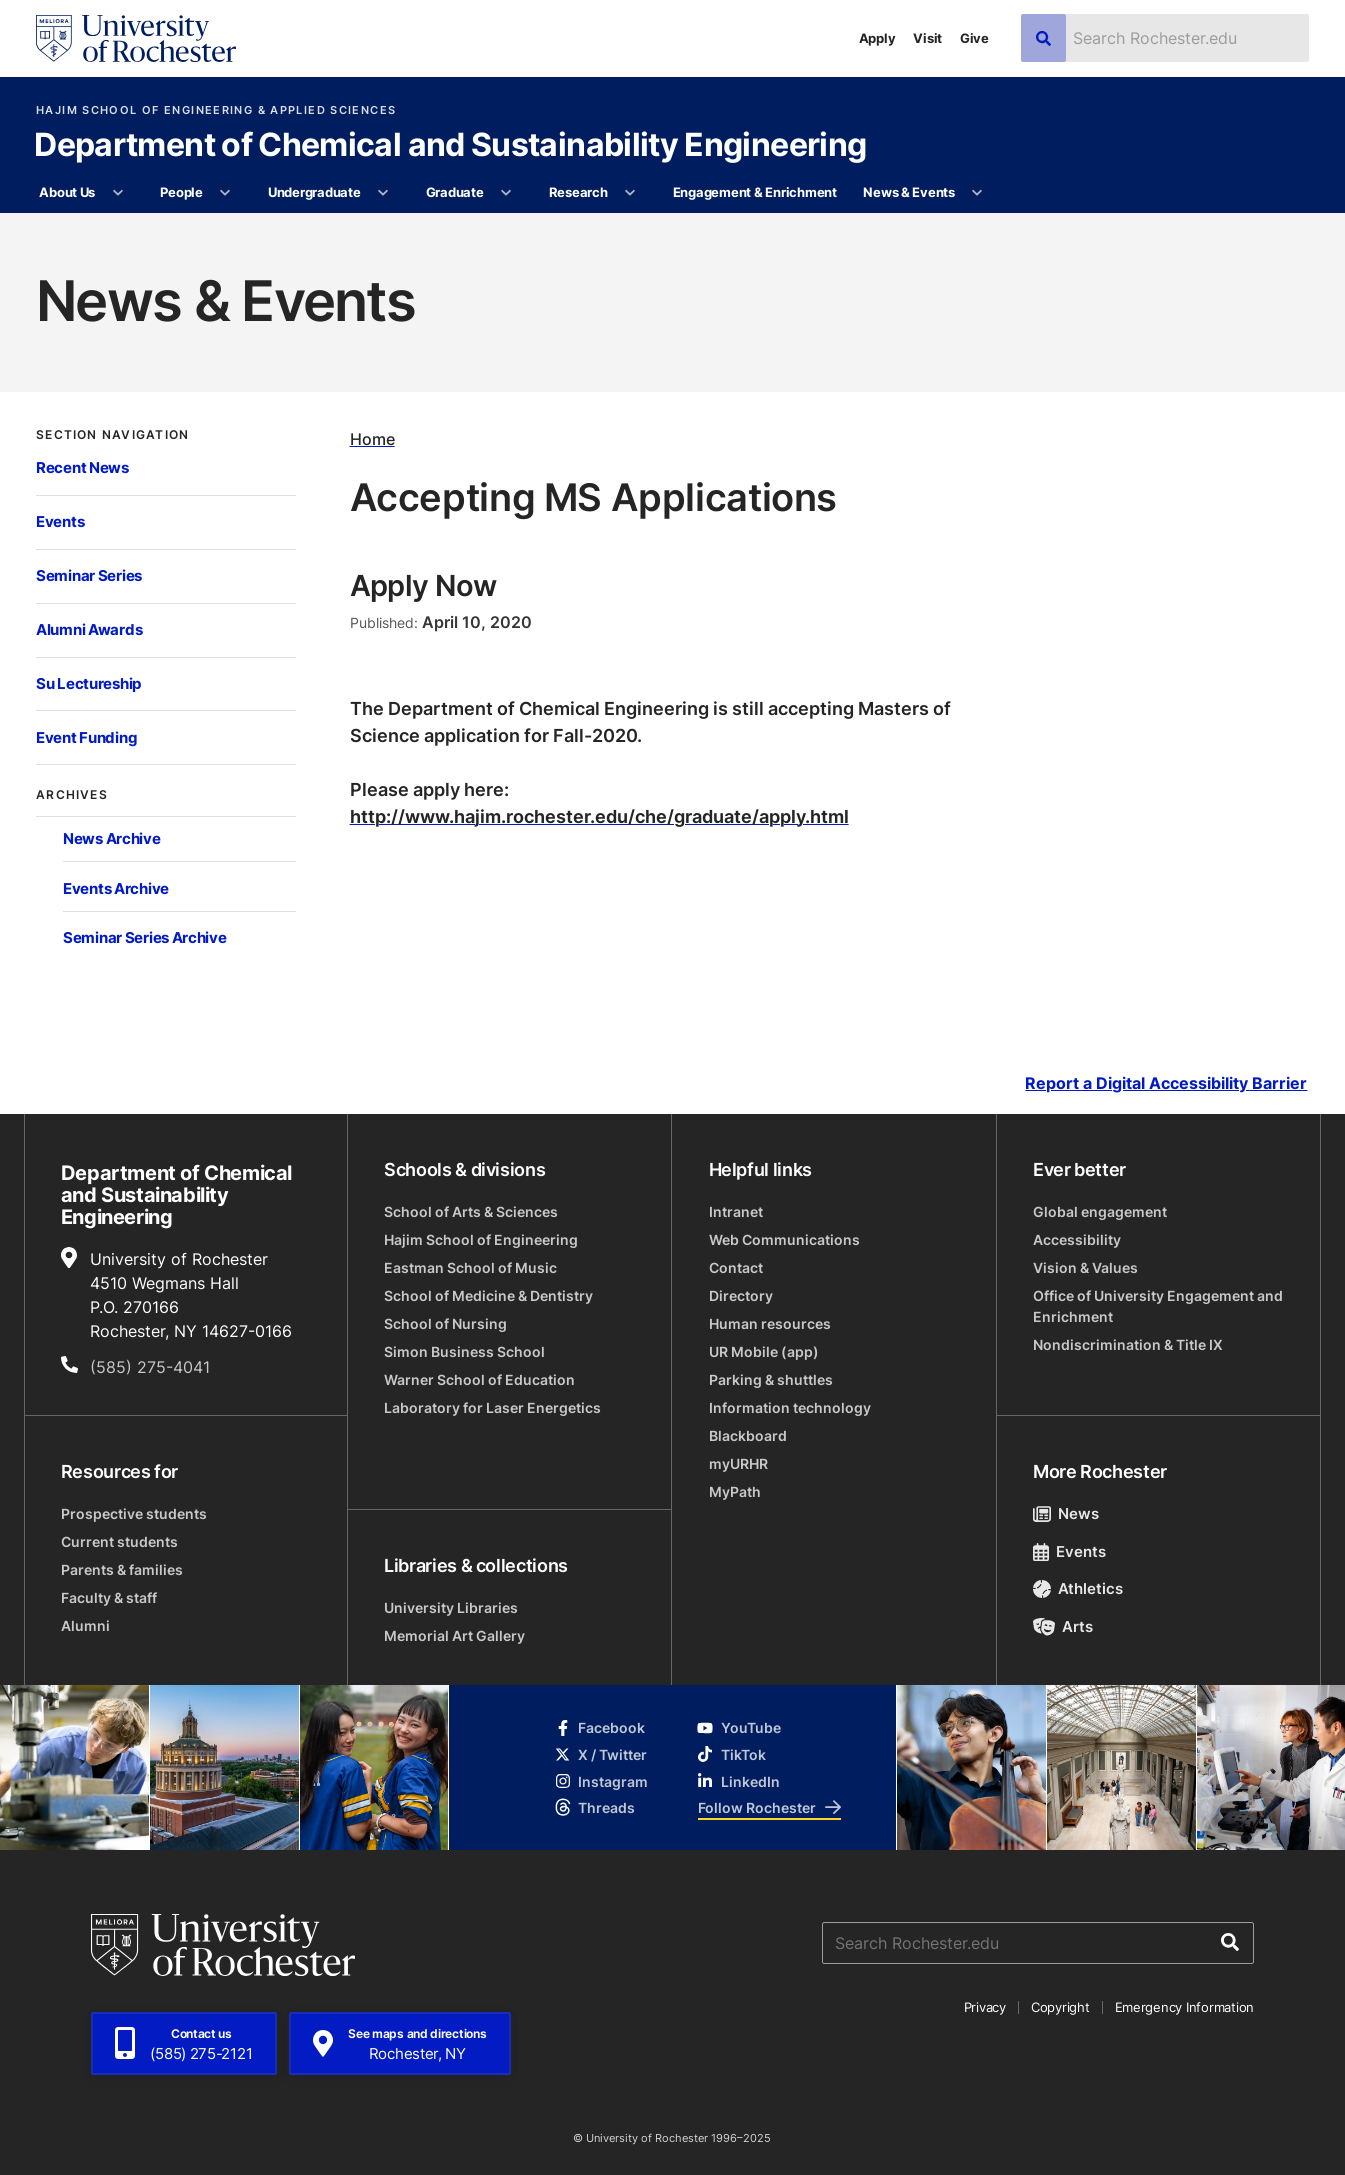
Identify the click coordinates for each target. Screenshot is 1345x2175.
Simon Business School (464, 1351)
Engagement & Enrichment (755, 192)
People (181, 192)
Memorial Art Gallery (454, 1635)
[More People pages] (225, 193)
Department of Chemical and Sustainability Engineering (450, 146)
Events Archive (116, 888)
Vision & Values (1085, 1267)
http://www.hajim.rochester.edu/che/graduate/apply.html (599, 816)
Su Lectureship (88, 683)
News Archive (112, 838)
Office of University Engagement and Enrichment (1158, 1306)
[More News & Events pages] (977, 193)
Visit (927, 38)
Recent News (82, 467)
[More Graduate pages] (506, 193)
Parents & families (122, 1569)
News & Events (909, 192)
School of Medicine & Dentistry (488, 1295)
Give (974, 38)
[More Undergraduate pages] (383, 193)
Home (372, 439)
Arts (1063, 1626)
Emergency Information (1185, 2007)
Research (578, 192)
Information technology (790, 1407)
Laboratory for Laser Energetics (492, 1407)
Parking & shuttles (771, 1379)
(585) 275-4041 (150, 1367)
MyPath (735, 1491)
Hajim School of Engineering (481, 1239)
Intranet (736, 1211)
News (1066, 1513)
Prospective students (134, 1513)
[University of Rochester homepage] (136, 38)
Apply (877, 38)
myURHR (738, 1463)
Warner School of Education (479, 1379)
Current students (119, 1541)
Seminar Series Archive (145, 937)
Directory (741, 1295)
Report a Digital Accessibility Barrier (1166, 1083)
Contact (736, 1267)
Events (60, 521)
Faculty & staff (109, 1597)
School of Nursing (445, 1323)
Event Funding (86, 737)
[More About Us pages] (117, 193)
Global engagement (1100, 1211)
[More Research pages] (630, 193)
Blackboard (748, 1435)
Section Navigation (112, 434)
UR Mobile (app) (764, 1351)
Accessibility (1077, 1239)
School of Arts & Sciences (471, 1211)
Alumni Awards (89, 629)
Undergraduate (314, 192)
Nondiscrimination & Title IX (1128, 1344)
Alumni (85, 1625)
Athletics (1078, 1588)
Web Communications (784, 1239)
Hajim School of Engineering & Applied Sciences (216, 110)
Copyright (1060, 2007)
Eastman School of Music (470, 1267)
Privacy (985, 2007)
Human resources (770, 1323)
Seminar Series (89, 575)
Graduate (455, 192)
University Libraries (451, 1607)
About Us (67, 192)
